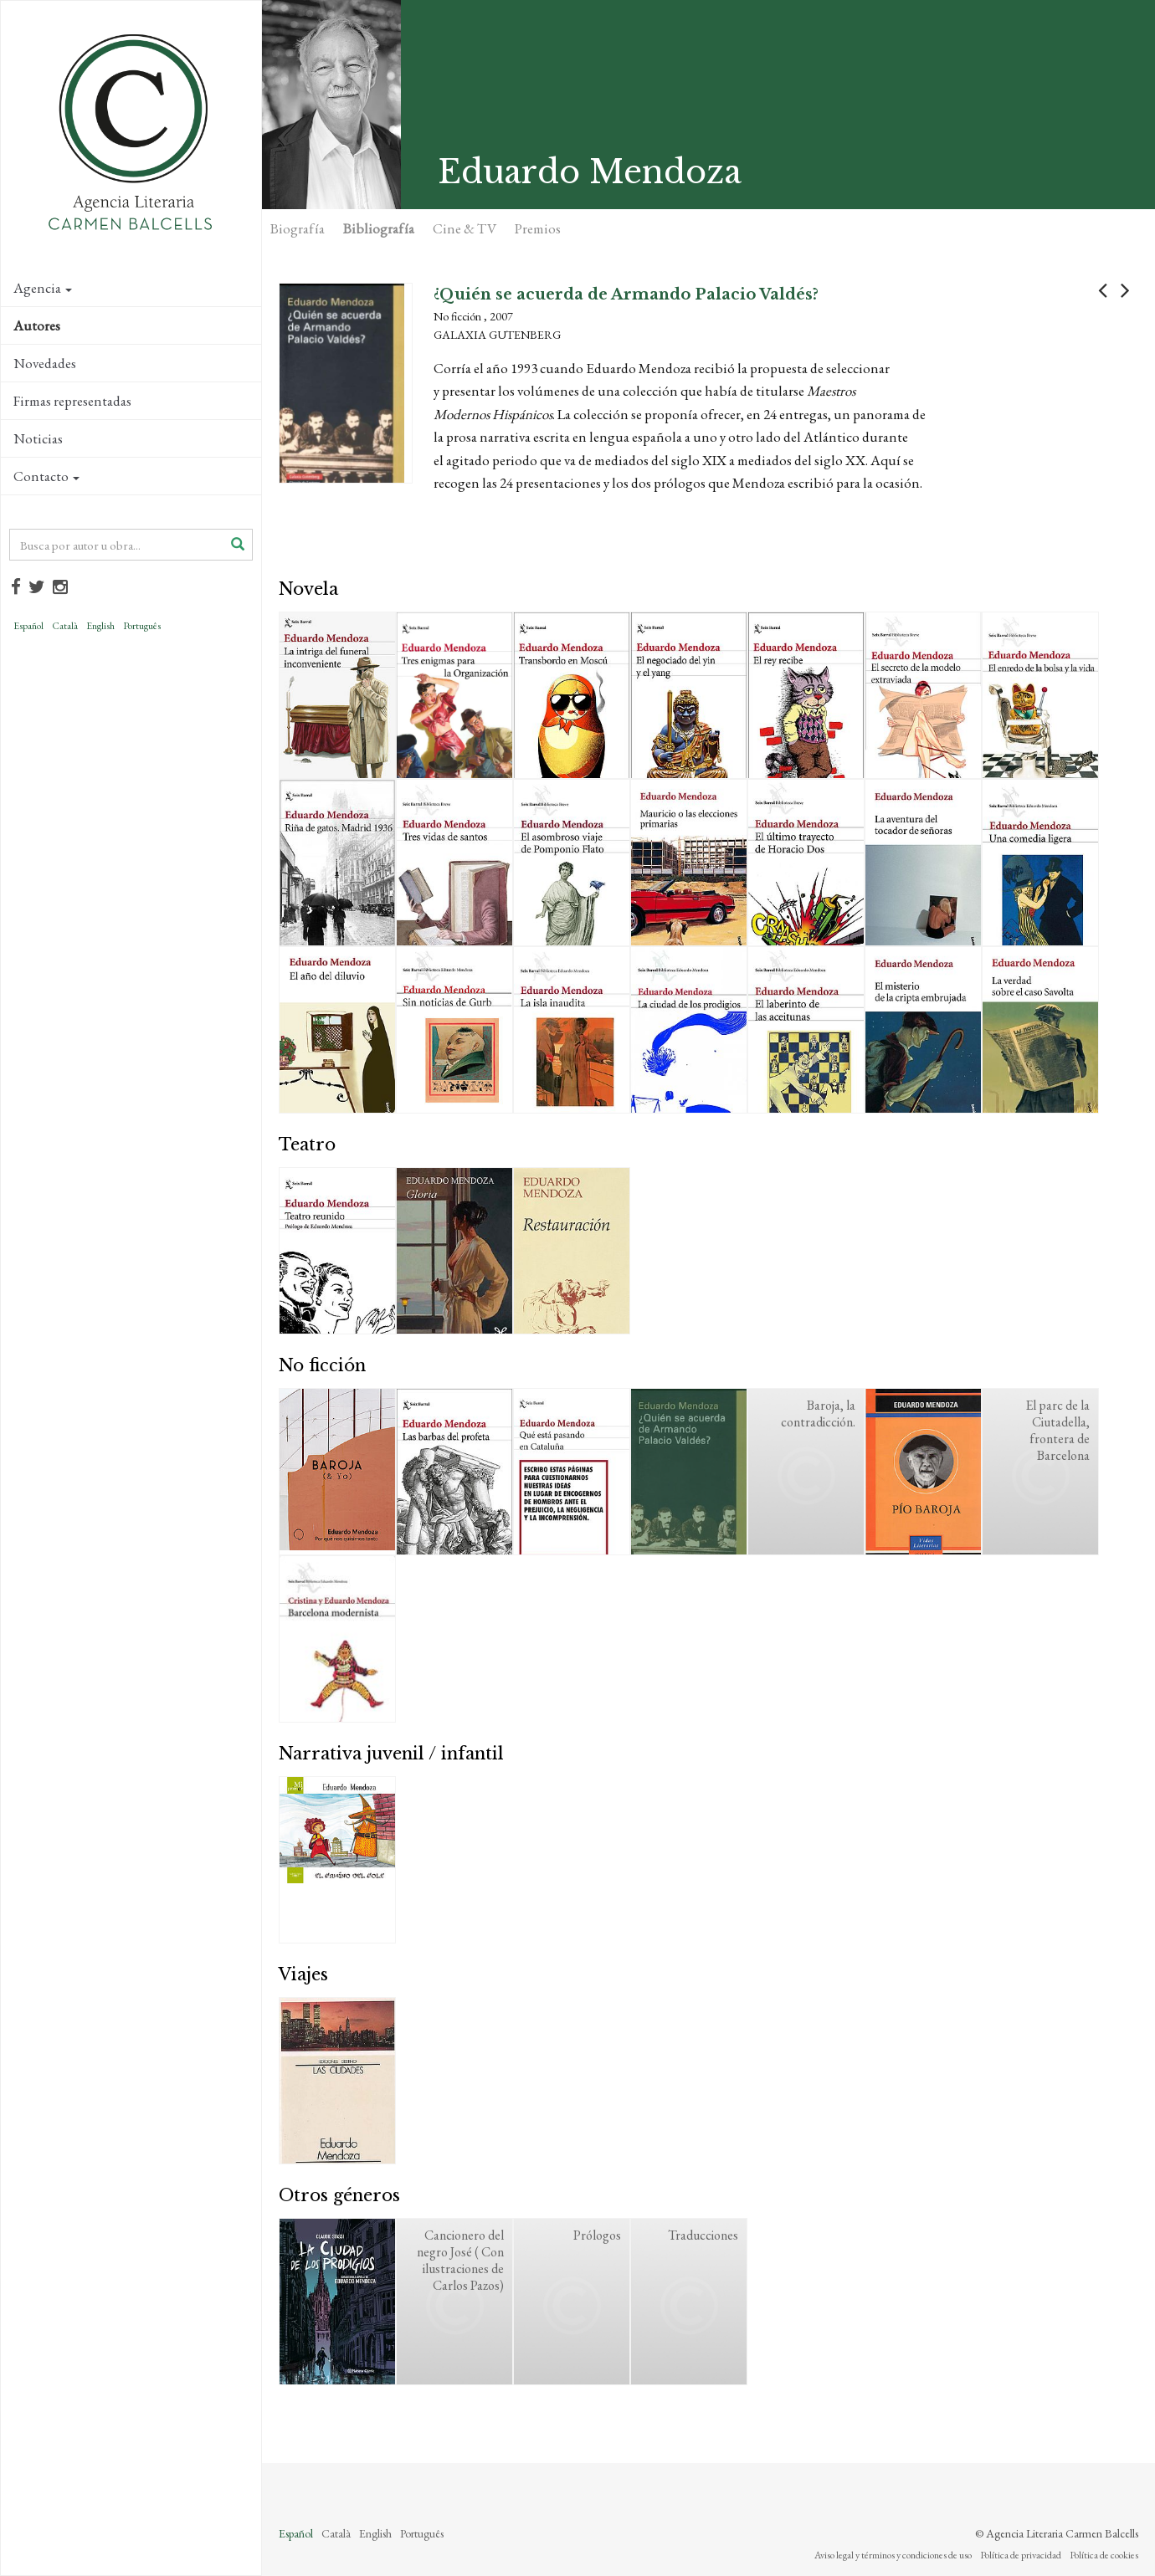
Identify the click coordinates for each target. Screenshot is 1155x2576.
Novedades (44, 363)
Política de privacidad (1020, 2555)
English (100, 625)
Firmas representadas (72, 401)
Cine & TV (464, 228)
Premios (538, 228)
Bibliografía (378, 228)
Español (28, 625)
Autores (36, 325)
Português (142, 625)
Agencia (42, 288)
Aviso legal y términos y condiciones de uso (893, 2555)
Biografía (297, 228)
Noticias (38, 438)
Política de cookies (1104, 2555)
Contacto (46, 476)
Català (65, 625)
